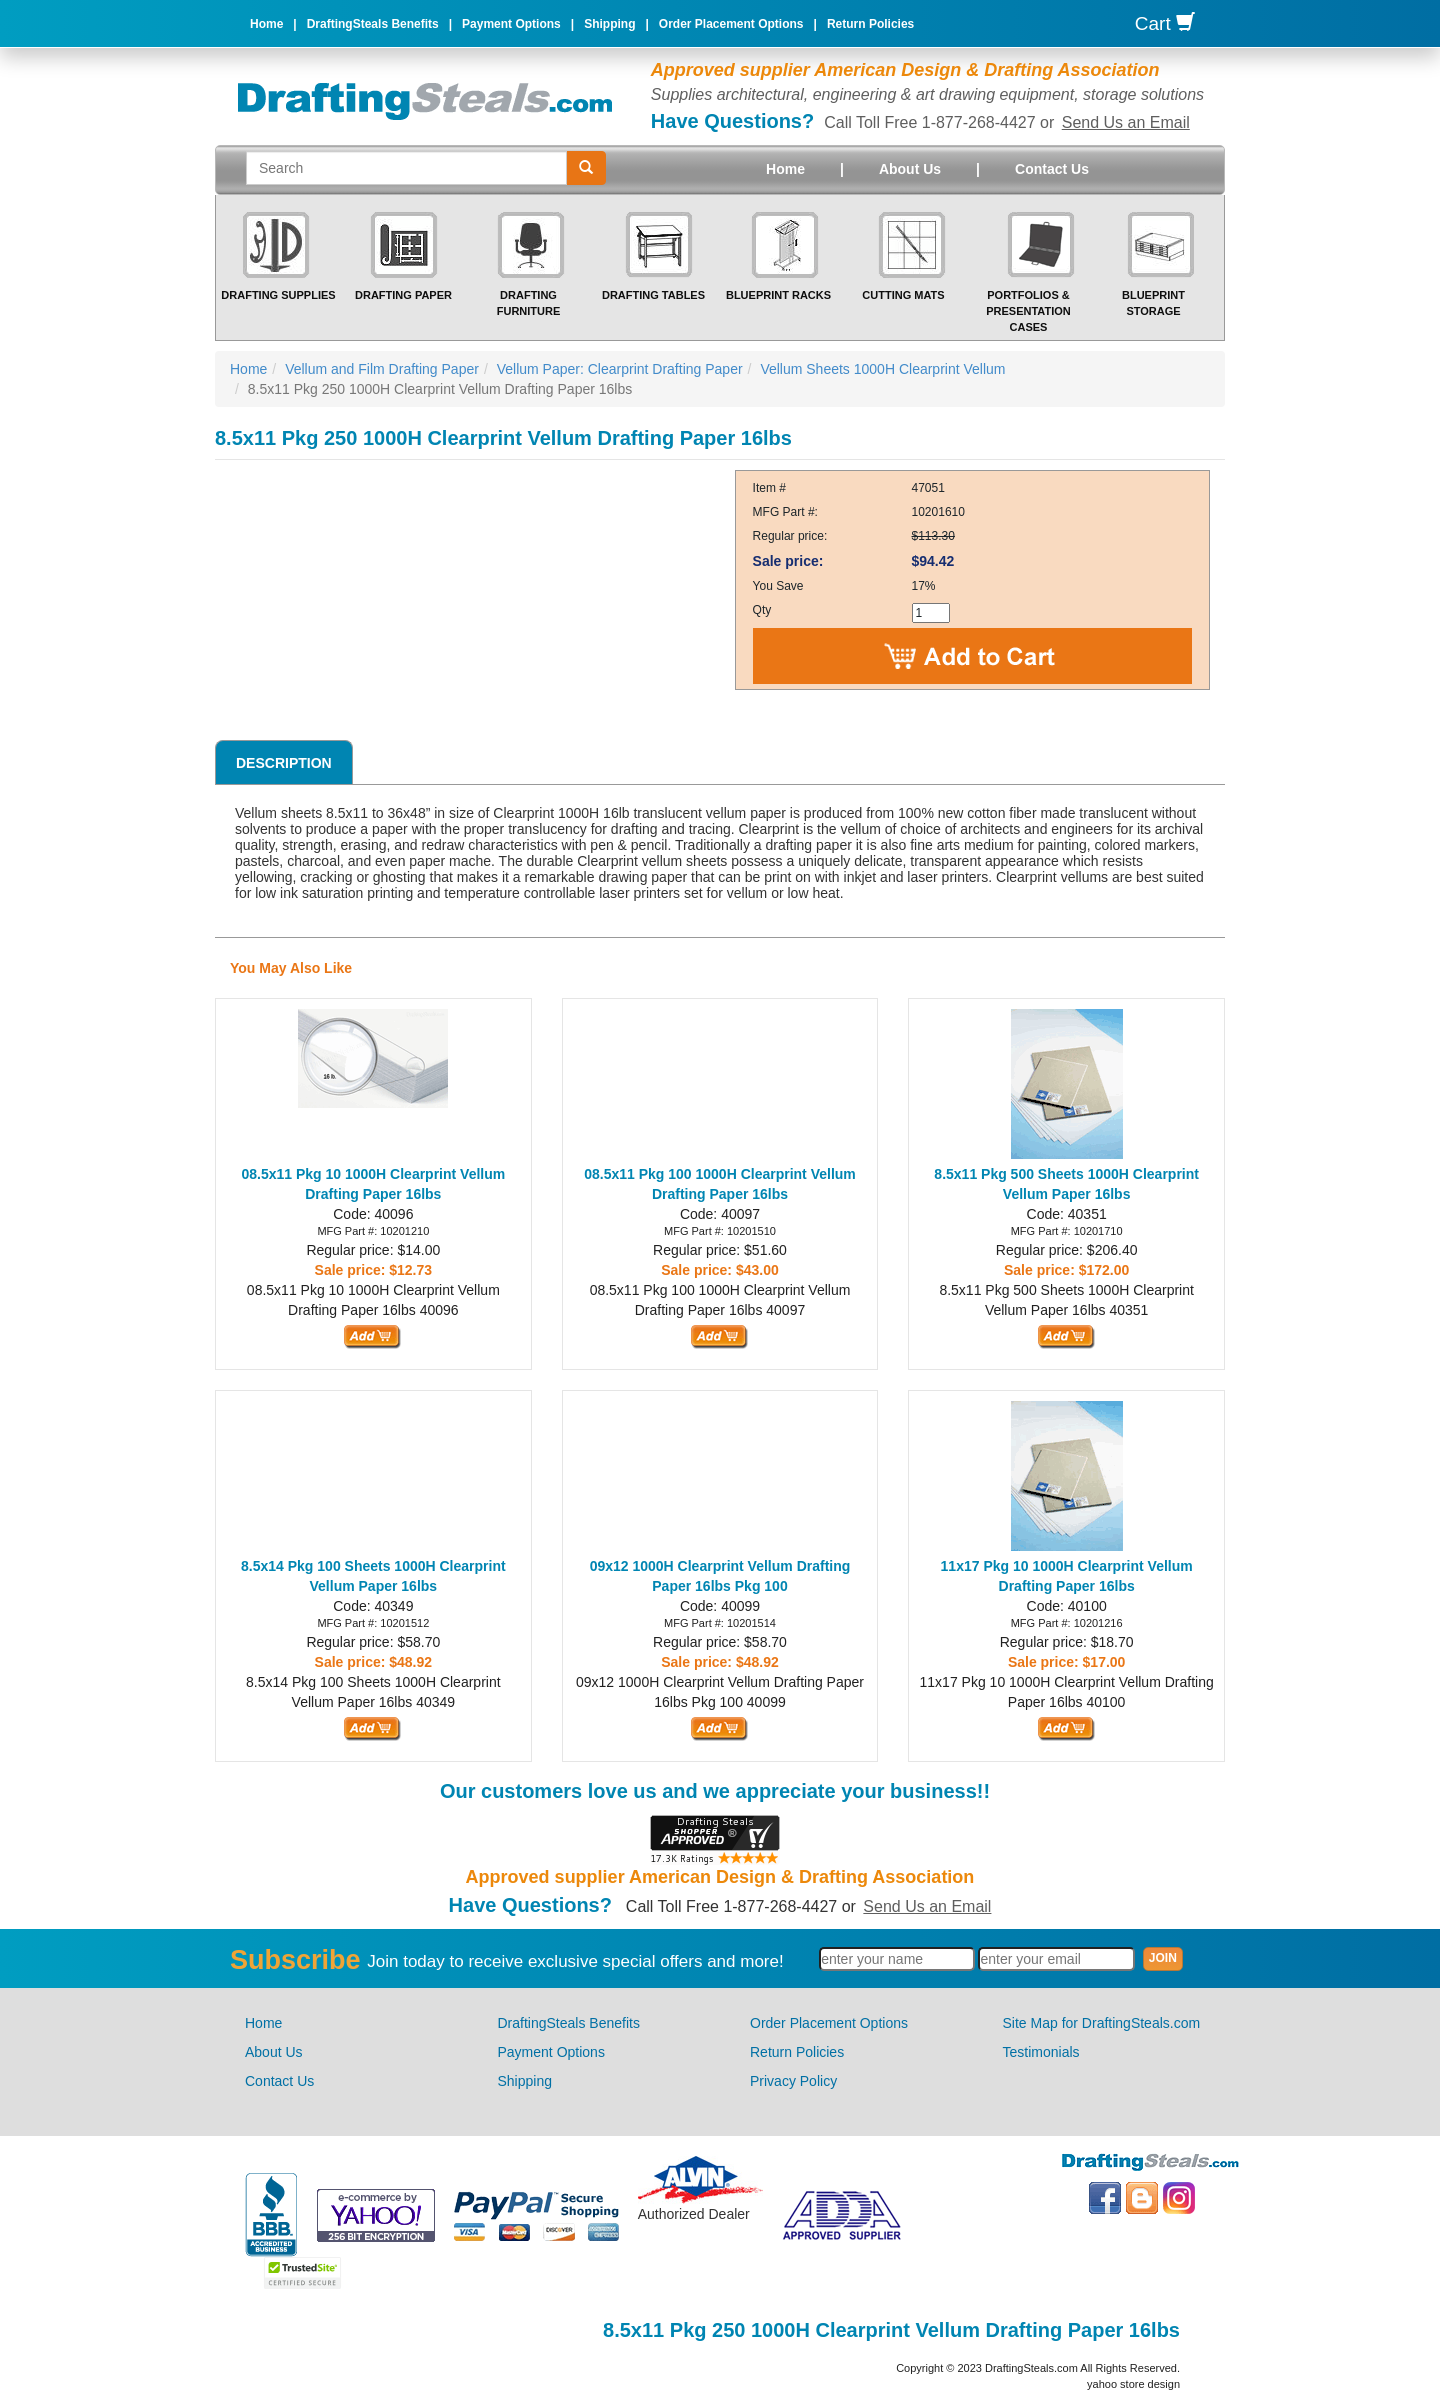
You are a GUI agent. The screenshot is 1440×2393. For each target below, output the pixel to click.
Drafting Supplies (278, 295)
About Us (910, 169)
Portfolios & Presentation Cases (1028, 310)
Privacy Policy (793, 2081)
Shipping (609, 24)
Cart (1165, 23)
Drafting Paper (403, 295)
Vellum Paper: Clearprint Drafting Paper (620, 369)
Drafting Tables (653, 295)
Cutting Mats (903, 295)
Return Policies (870, 24)
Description (284, 763)
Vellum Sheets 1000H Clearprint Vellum (882, 369)
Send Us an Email (1126, 122)
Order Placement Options (731, 24)
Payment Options (511, 24)
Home (266, 24)
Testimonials (1041, 2052)
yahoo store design (1133, 2384)
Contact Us (1052, 169)
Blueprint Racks (778, 295)
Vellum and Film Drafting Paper (382, 369)
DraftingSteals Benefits (373, 24)
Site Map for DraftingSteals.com (1102, 2023)
